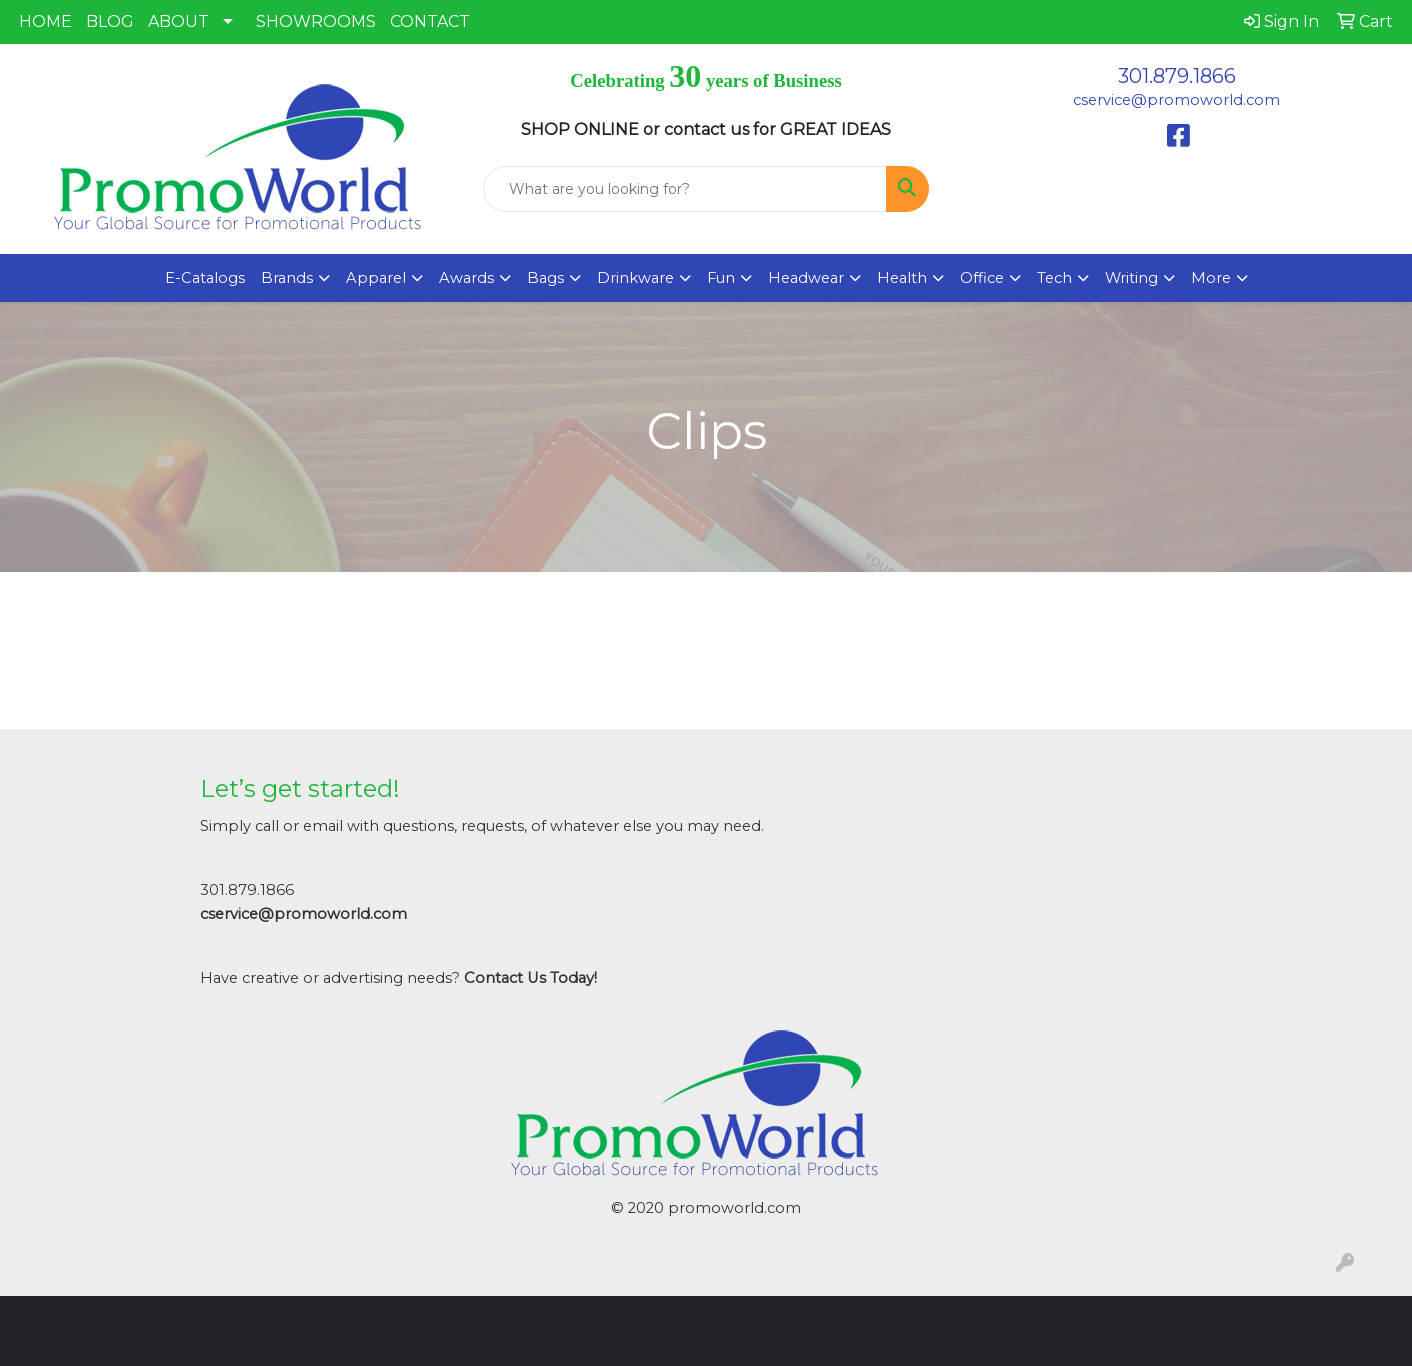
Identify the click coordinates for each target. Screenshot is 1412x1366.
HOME (45, 21)
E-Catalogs (205, 278)
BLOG (110, 21)
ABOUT (178, 21)
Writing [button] (1131, 278)
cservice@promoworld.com (1176, 100)
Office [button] (982, 278)
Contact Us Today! (530, 978)
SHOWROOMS (316, 21)
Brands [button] (287, 278)
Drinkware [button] (635, 278)
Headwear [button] (806, 278)
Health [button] (902, 278)
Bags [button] (545, 278)
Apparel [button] (376, 278)
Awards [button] (466, 278)
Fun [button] (721, 278)
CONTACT (430, 21)
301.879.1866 (1177, 76)
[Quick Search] (685, 189)
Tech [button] (1054, 278)
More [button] (1211, 278)
